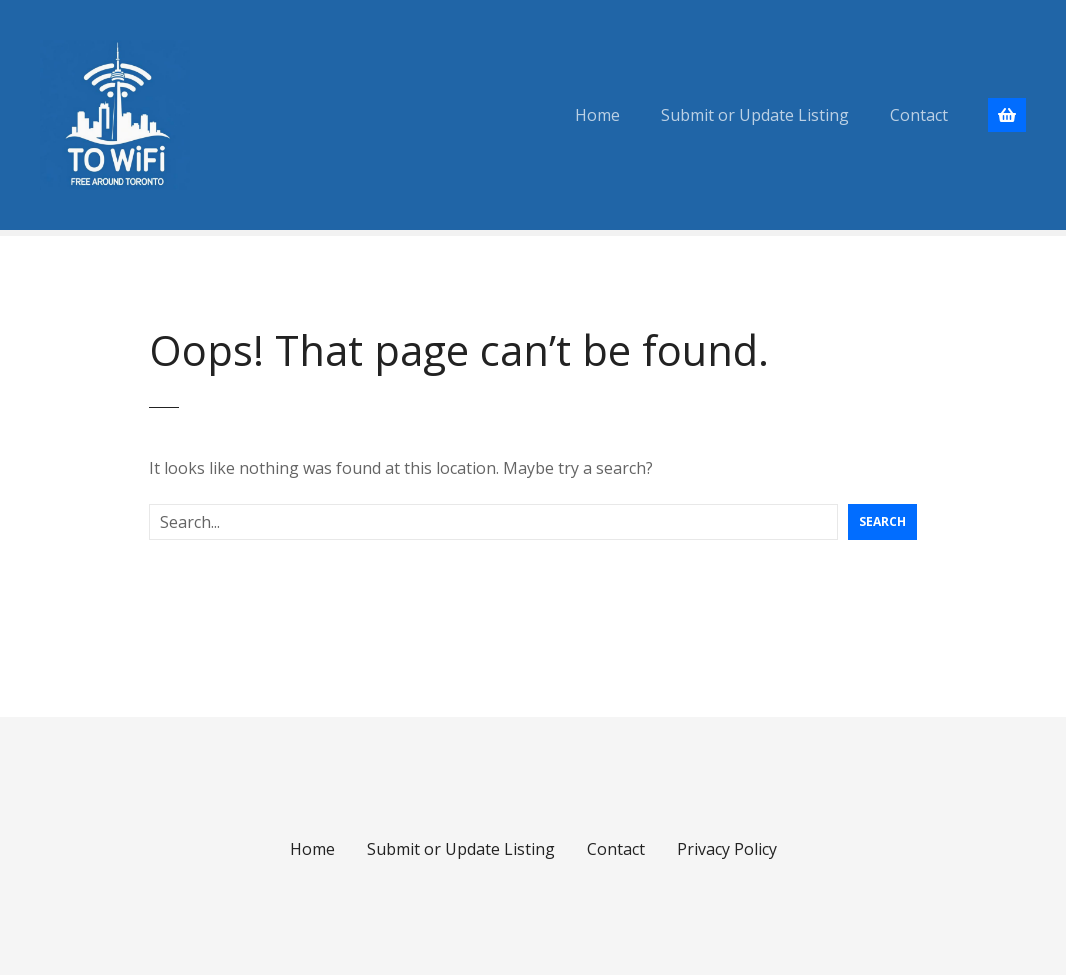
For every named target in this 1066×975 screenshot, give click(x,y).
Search (882, 521)
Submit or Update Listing (755, 115)
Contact (919, 115)
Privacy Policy (727, 849)
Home (597, 115)
